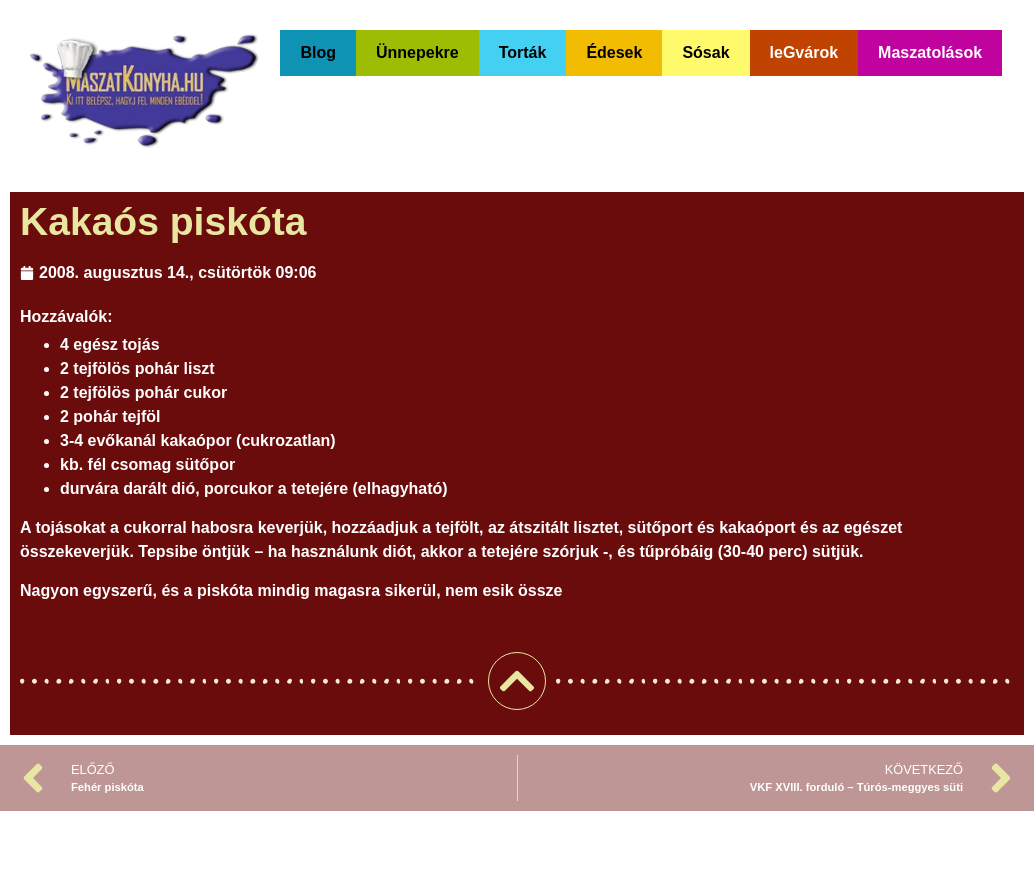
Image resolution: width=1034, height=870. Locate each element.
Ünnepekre (417, 52)
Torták (523, 52)
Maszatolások (930, 52)
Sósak (705, 52)
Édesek (614, 52)
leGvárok (804, 52)
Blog (318, 52)
